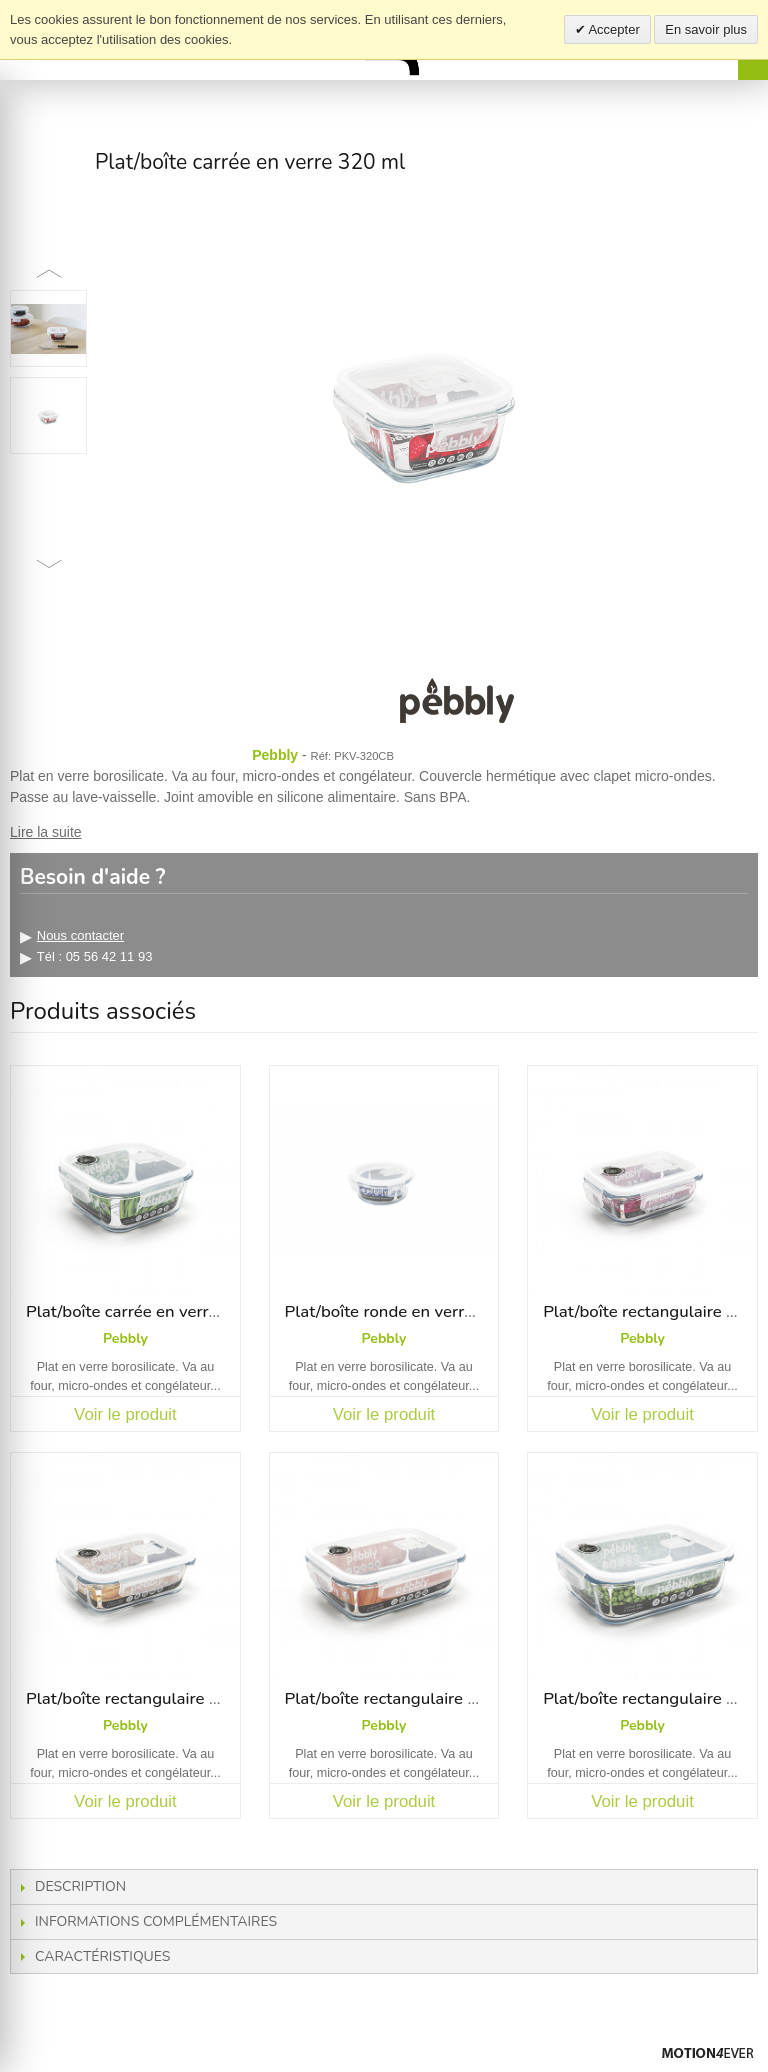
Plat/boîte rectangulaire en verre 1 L (421, 1698)
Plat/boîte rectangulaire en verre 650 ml (177, 1698)
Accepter (613, 29)
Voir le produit (125, 1414)
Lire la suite (46, 832)
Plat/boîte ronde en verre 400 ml (408, 1311)
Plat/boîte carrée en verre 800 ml (151, 1311)
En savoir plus (706, 29)
